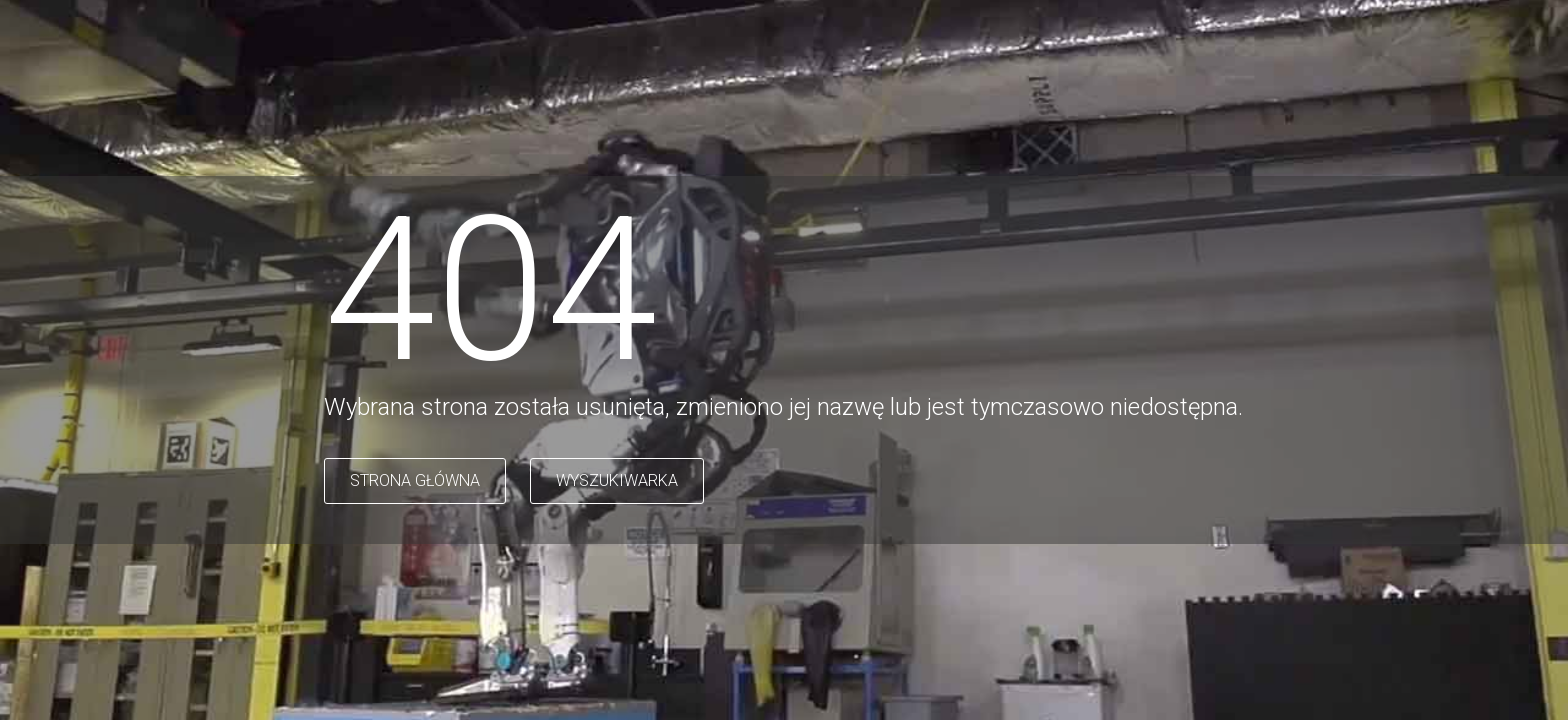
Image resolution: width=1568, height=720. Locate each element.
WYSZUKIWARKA (617, 480)
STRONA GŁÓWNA (415, 480)
